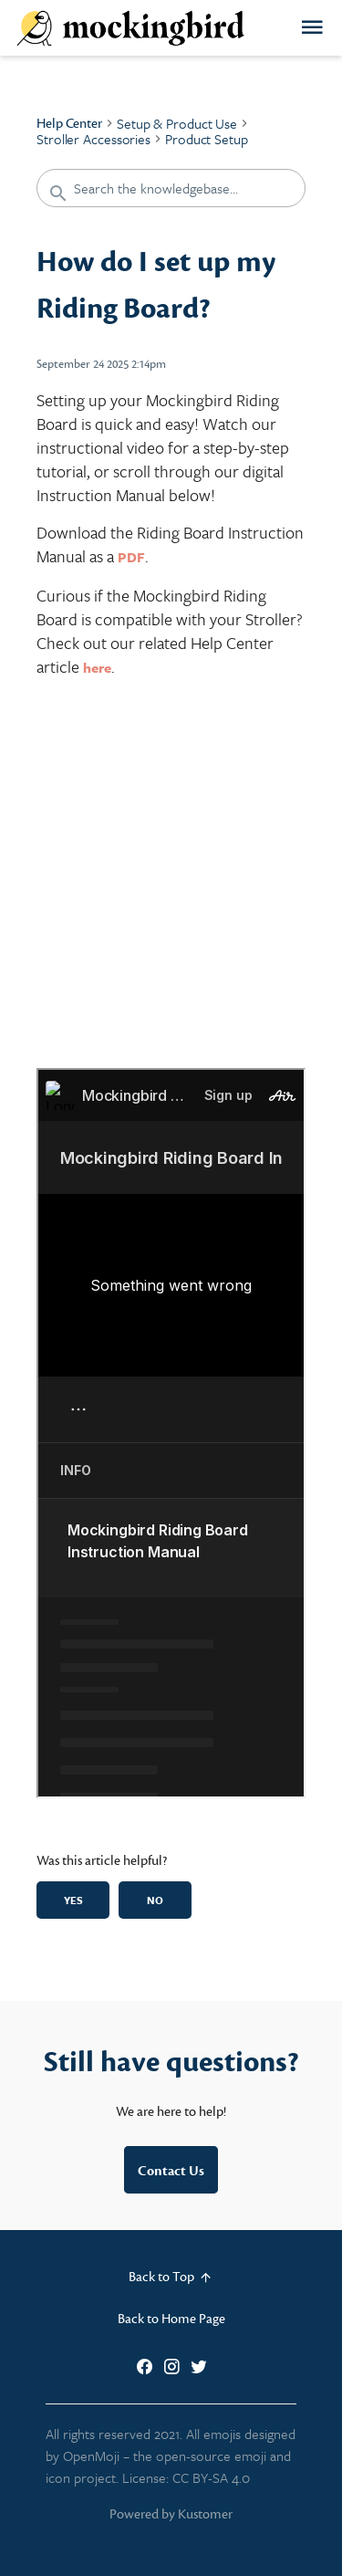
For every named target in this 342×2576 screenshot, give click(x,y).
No (155, 1900)
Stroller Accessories (93, 138)
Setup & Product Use (177, 123)
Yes (73, 1900)
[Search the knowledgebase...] (171, 188)
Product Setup (206, 138)
